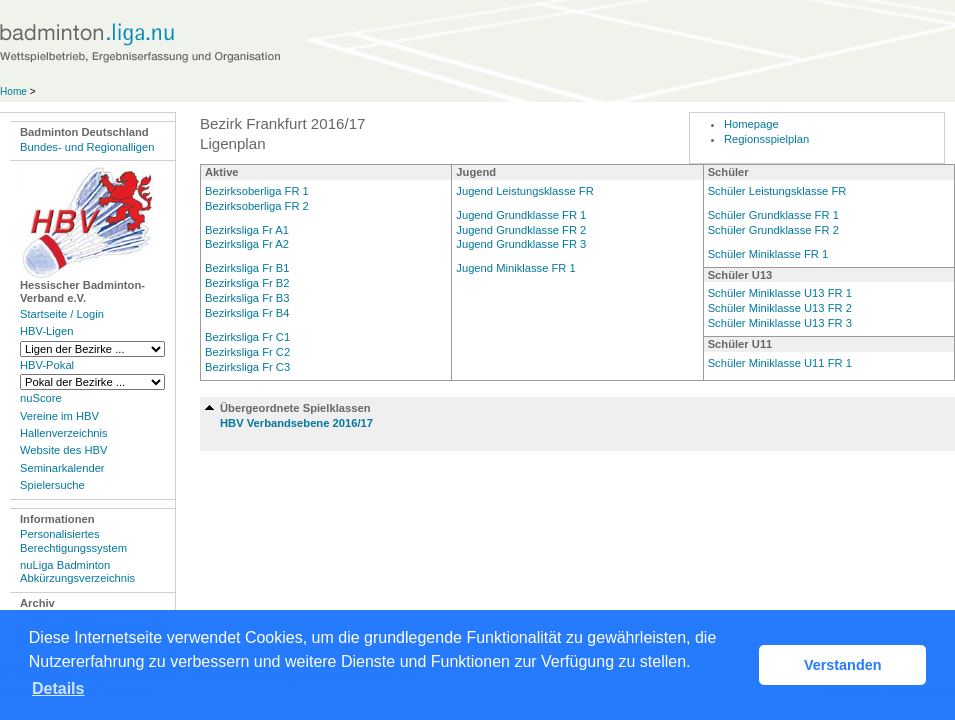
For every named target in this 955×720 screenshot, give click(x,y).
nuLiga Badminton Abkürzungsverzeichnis (77, 571)
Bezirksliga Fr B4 (247, 313)
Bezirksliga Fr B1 (247, 268)
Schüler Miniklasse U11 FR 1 (780, 363)
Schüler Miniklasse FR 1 (768, 254)
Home (13, 91)
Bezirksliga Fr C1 (247, 337)
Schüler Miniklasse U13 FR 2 (780, 308)
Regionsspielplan (766, 139)
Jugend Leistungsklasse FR (524, 191)
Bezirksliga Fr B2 (247, 283)
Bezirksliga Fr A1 (247, 230)
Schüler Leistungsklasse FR (777, 191)
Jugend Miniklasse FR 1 (515, 268)
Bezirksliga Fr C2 (247, 352)
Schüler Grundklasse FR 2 (773, 230)
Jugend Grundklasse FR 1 (521, 215)
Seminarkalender (62, 468)
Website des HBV (63, 450)
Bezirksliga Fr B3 (247, 298)
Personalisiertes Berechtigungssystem (73, 540)
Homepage (751, 124)
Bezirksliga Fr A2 (247, 244)
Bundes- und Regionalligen (87, 147)
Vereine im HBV (59, 416)
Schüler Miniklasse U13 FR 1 (780, 293)
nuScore (41, 398)
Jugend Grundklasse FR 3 (521, 244)
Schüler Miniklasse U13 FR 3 (780, 323)
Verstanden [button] (843, 665)
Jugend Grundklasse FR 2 (521, 230)
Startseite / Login (62, 314)
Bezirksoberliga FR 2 (257, 206)
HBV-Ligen (46, 331)
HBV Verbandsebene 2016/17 (296, 423)
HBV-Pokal (47, 365)
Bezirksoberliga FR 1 (257, 191)
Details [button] (58, 688)
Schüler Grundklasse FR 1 (773, 215)
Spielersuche (52, 485)
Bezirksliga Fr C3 (247, 367)
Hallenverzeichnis (64, 433)
